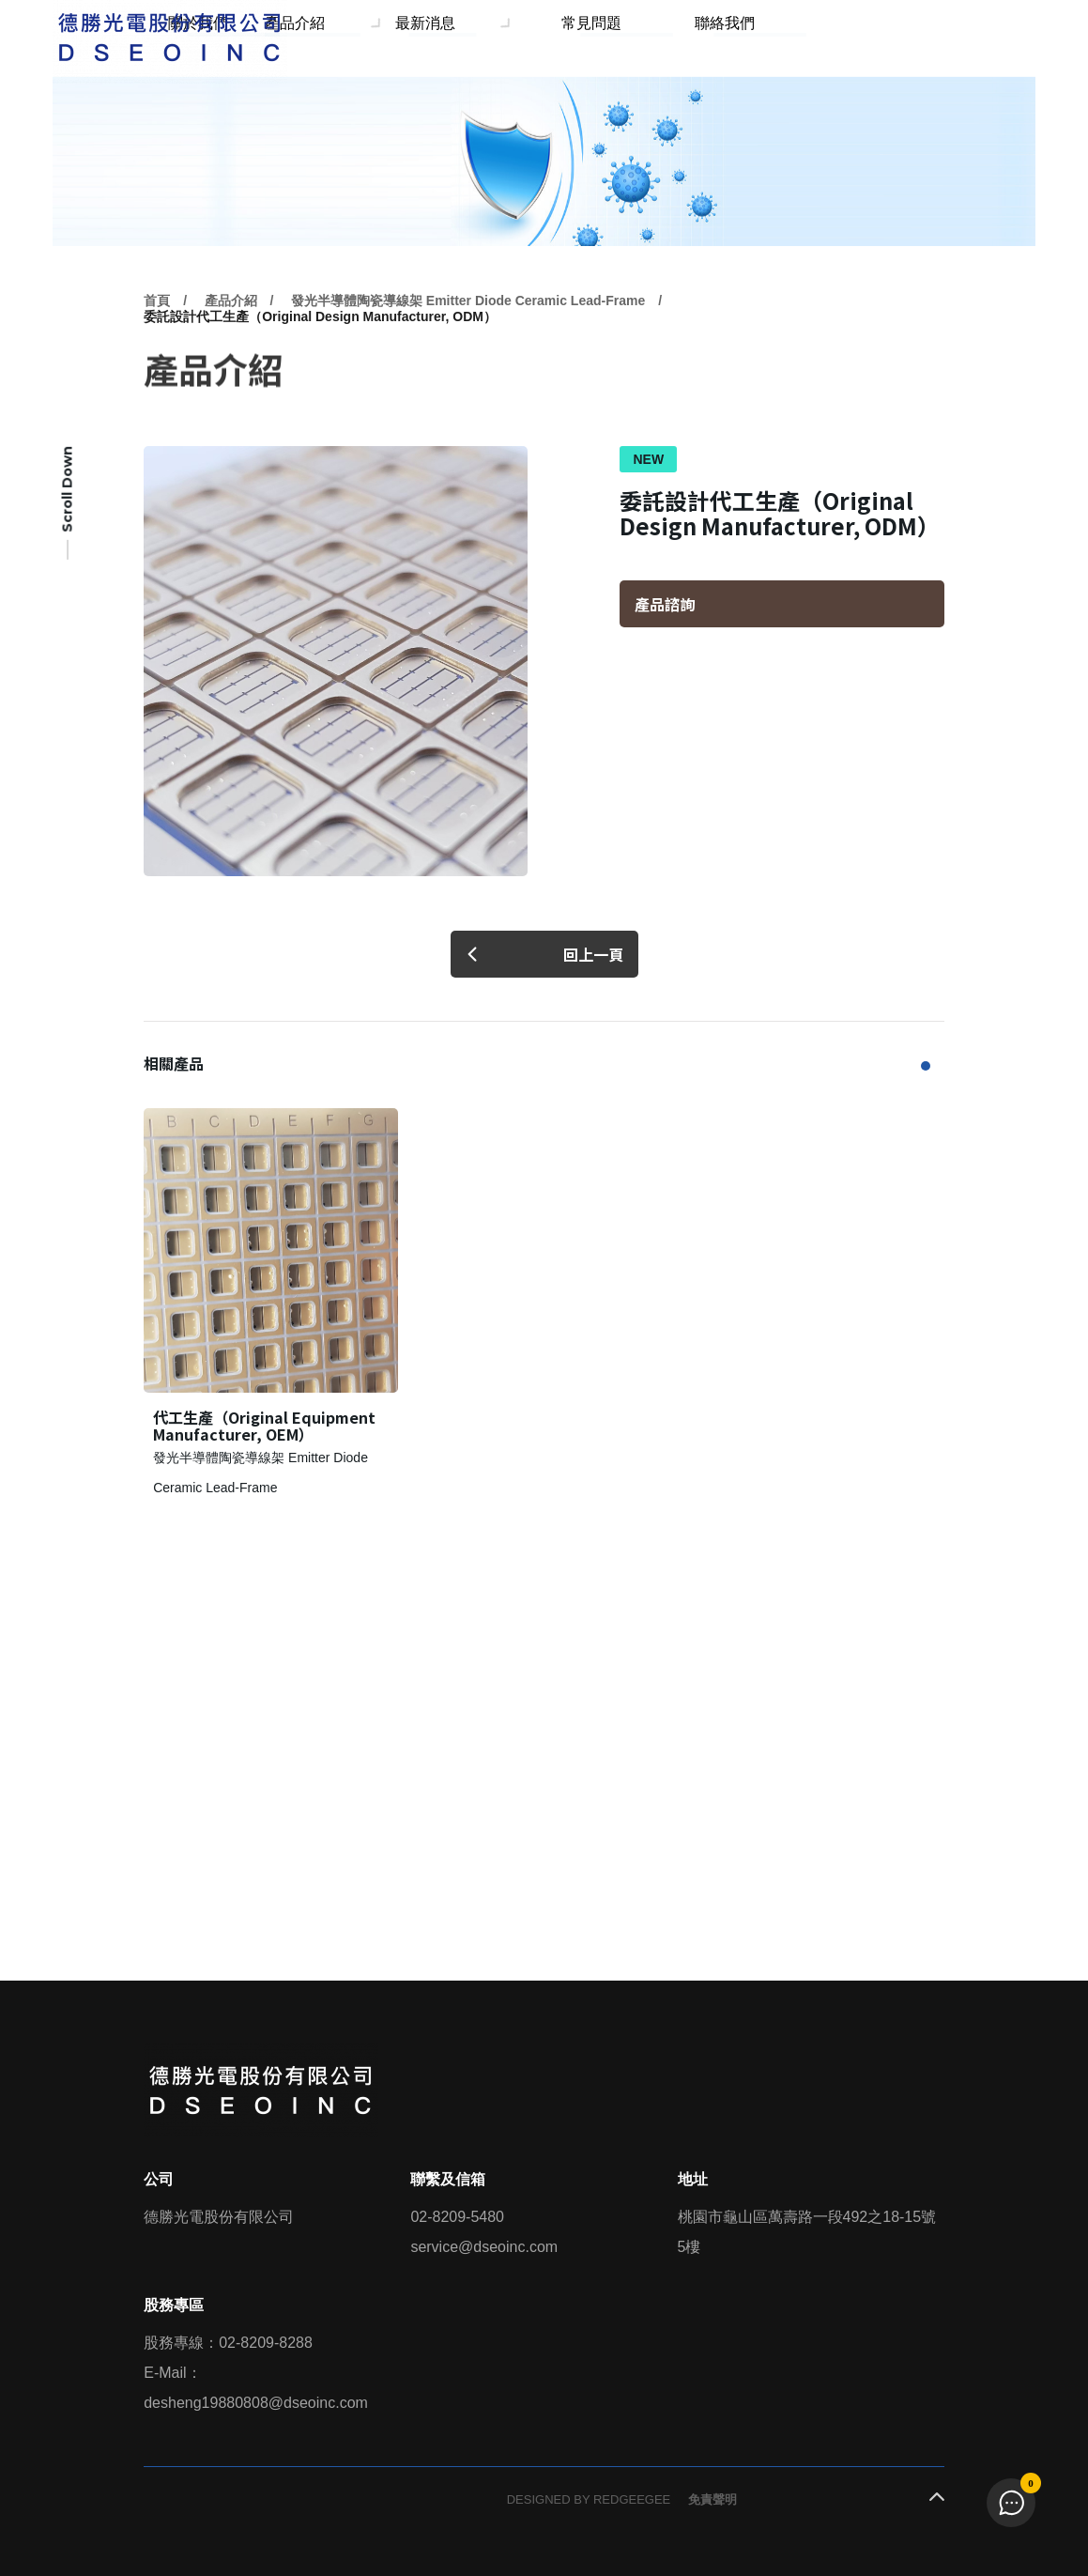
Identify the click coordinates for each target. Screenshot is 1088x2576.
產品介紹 (439, 36)
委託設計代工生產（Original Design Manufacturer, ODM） (320, 359)
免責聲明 (712, 2499)
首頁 (157, 343)
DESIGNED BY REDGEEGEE (589, 2499)
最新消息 (555, 36)
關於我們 (358, 36)
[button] (925, 1066)
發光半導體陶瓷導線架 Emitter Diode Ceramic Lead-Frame (468, 343)
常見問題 (669, 36)
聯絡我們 (751, 36)
